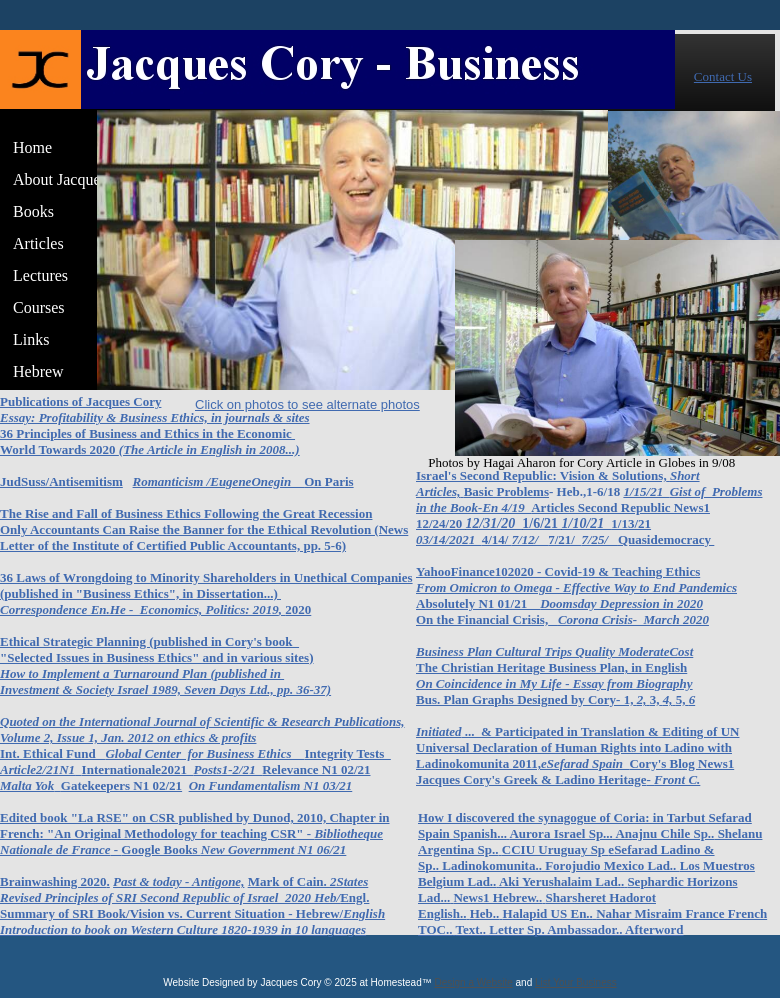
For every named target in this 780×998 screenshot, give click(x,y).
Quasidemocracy (666, 539)
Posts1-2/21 (228, 769)
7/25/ (599, 539)
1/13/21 (631, 523)
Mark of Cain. (289, 881)
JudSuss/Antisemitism (61, 481)
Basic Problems (506, 491)
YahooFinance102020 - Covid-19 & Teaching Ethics (558, 571)
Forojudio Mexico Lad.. (611, 865)
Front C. (677, 779)
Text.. (470, 929)
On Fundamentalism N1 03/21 (271, 785)
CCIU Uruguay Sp (555, 849)
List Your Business (576, 982)
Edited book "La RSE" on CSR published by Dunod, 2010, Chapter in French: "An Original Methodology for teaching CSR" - (195, 825)
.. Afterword (650, 929)
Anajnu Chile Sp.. (664, 833)
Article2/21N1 (37, 769)
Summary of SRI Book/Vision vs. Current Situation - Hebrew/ (171, 913)
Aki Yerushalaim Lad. (560, 881)
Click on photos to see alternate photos (307, 404)
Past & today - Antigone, (178, 881)
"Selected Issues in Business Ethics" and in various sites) (157, 657)
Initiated (439, 731)
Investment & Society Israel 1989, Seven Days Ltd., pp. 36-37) (165, 689)
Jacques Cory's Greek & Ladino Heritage (531, 779)
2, (642, 699)
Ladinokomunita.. (490, 865)
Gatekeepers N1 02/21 (121, 785)
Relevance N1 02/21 (316, 769)
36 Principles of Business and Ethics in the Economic (147, 433)
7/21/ (564, 539)
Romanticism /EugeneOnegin (219, 481)
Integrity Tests (348, 753)
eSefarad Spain (585, 763)
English (364, 913)
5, (681, 699)
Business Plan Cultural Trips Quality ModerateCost (554, 651)
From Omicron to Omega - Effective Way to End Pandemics (576, 587)
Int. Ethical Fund (52, 753)
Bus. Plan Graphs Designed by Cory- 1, (524, 699)
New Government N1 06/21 (274, 849)
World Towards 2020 (59, 449)
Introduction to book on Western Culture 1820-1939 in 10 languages (183, 929)
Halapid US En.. (548, 913)
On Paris (328, 481)
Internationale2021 (138, 769)
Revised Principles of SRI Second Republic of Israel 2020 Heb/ (170, 897)
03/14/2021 (449, 539)
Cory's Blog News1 (681, 763)
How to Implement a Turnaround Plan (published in (142, 673)
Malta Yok (27, 785)
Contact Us (723, 76)
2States (349, 881)
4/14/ (497, 539)
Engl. (354, 897)
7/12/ (530, 539)
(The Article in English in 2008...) (209, 449)
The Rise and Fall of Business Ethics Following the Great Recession (186, 513)
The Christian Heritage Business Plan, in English (551, 667)
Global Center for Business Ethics (204, 753)
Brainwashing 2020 (53, 881)
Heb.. (485, 913)
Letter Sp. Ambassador (552, 929)
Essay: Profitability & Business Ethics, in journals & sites (155, 417)
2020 (298, 609)
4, (668, 699)
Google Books (160, 849)
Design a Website (474, 982)
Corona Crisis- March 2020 (633, 619)
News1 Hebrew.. (497, 897)
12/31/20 (493, 523)
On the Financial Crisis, (482, 619)
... (472, 731)
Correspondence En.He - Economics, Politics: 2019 (139, 609)
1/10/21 (587, 523)
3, (655, 699)
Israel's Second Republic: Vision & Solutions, (541, 475)
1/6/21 (541, 523)
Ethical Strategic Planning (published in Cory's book (149, 641)
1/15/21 (646, 491)
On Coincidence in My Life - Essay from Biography (554, 683)
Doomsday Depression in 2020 (621, 603)
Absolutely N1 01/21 (478, 603)
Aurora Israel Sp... (560, 833)
